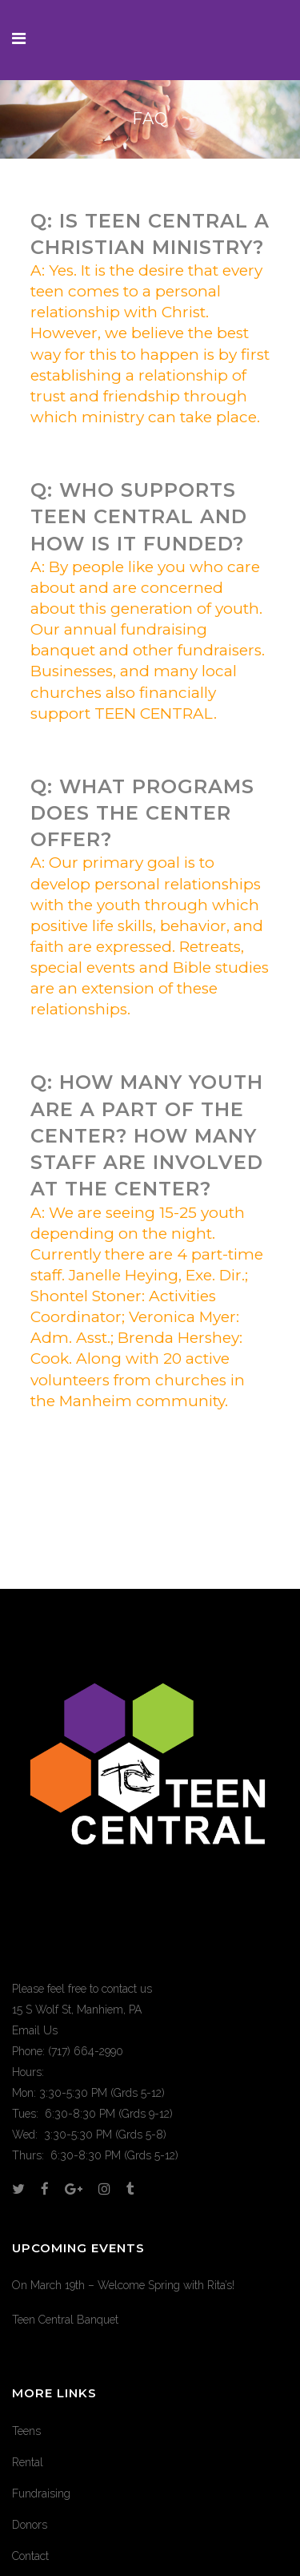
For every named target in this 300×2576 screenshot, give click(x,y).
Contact (30, 2556)
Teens (26, 2431)
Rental (27, 2462)
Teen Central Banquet (65, 2319)
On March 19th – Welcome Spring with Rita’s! (123, 2285)
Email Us (35, 2030)
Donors (29, 2524)
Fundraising (41, 2493)
